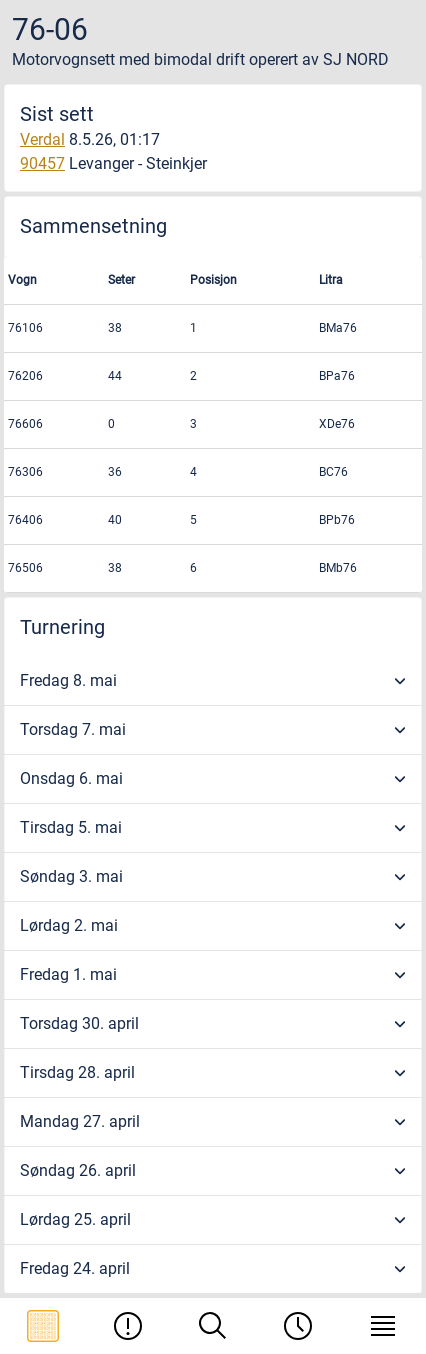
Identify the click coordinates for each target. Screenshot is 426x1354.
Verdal (42, 139)
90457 (42, 163)
